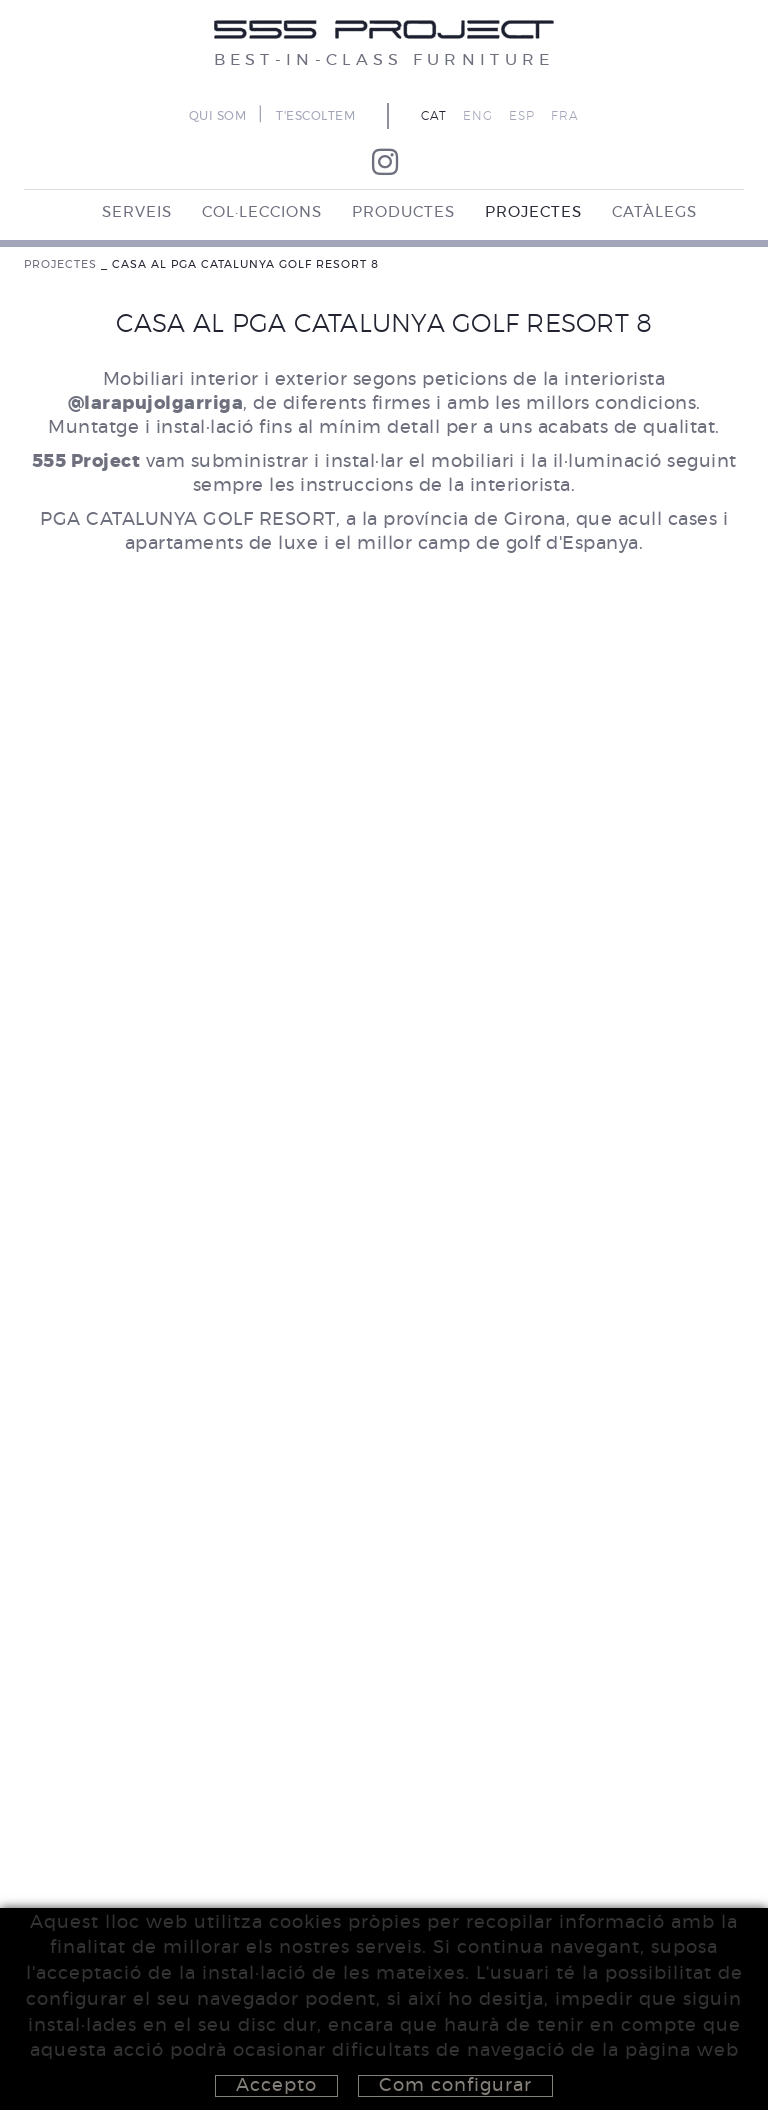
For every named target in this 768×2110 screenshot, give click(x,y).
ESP (522, 116)
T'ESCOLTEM (315, 116)
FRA (565, 116)
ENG (478, 116)
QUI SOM (218, 116)
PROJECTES (60, 264)
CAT (434, 116)
